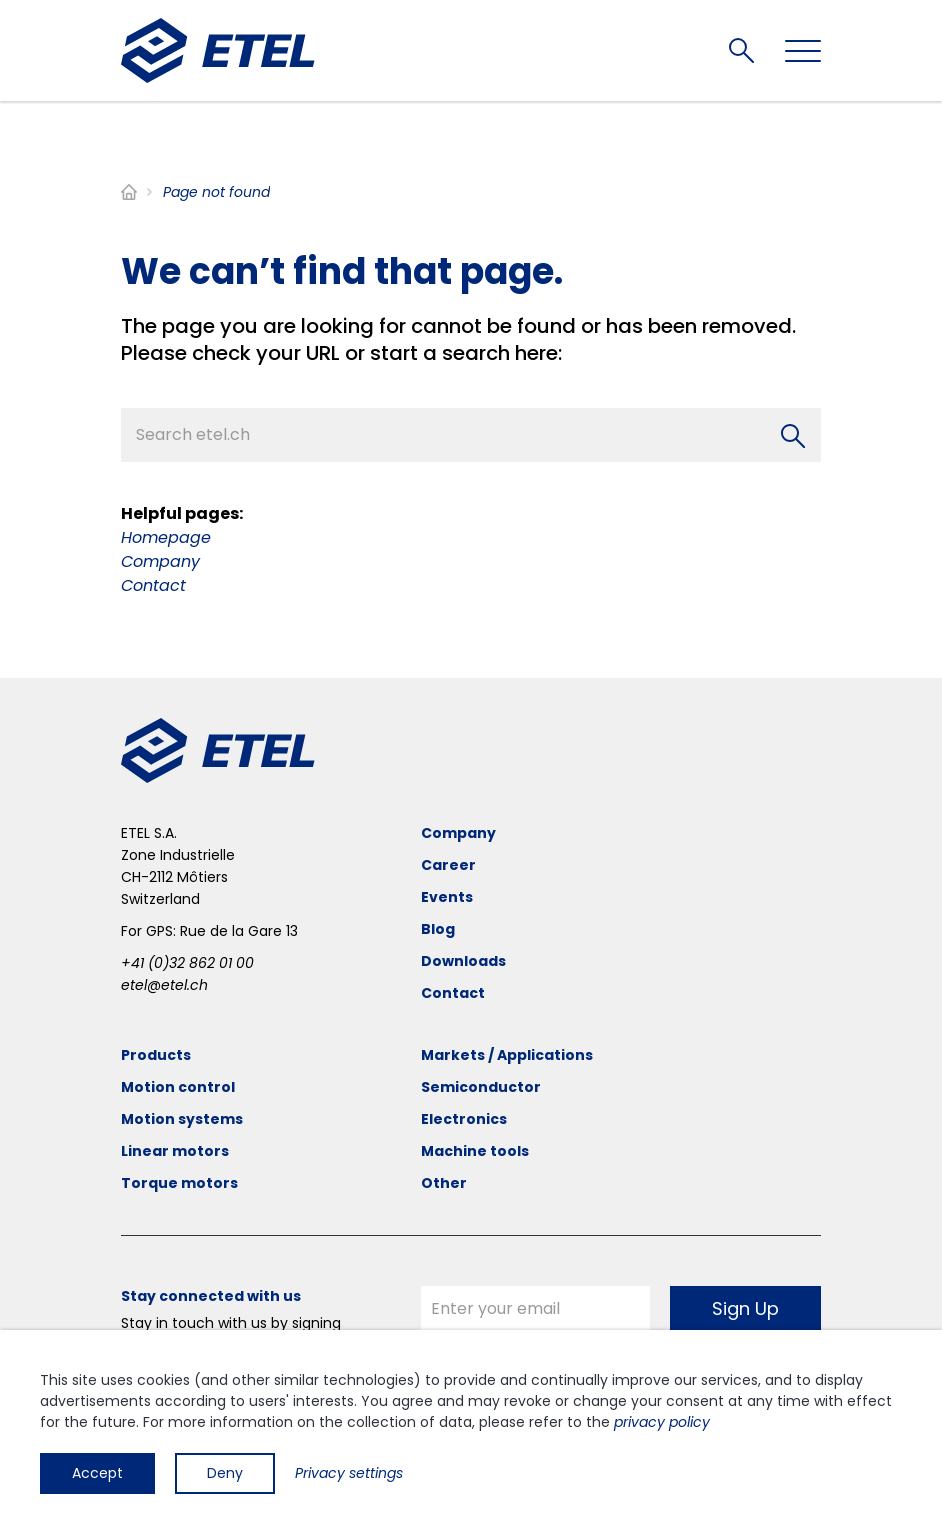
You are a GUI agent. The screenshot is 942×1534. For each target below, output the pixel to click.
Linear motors (175, 1151)
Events (447, 897)
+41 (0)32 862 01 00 (187, 963)
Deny (225, 1473)
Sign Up (745, 1308)
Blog (438, 929)
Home (129, 192)
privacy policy (662, 1422)
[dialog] (471, 1432)
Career (448, 865)
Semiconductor (481, 1087)
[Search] (793, 436)
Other (444, 1183)
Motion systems (182, 1119)
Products (156, 1055)
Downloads (463, 961)
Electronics (464, 1119)
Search (741, 50)
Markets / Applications (507, 1055)
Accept (97, 1473)
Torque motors (179, 1183)
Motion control (178, 1087)
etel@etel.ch (164, 985)
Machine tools (475, 1151)
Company (160, 561)
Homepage (166, 537)
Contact (153, 585)
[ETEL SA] (218, 50)
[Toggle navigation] (803, 51)
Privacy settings (349, 1473)
